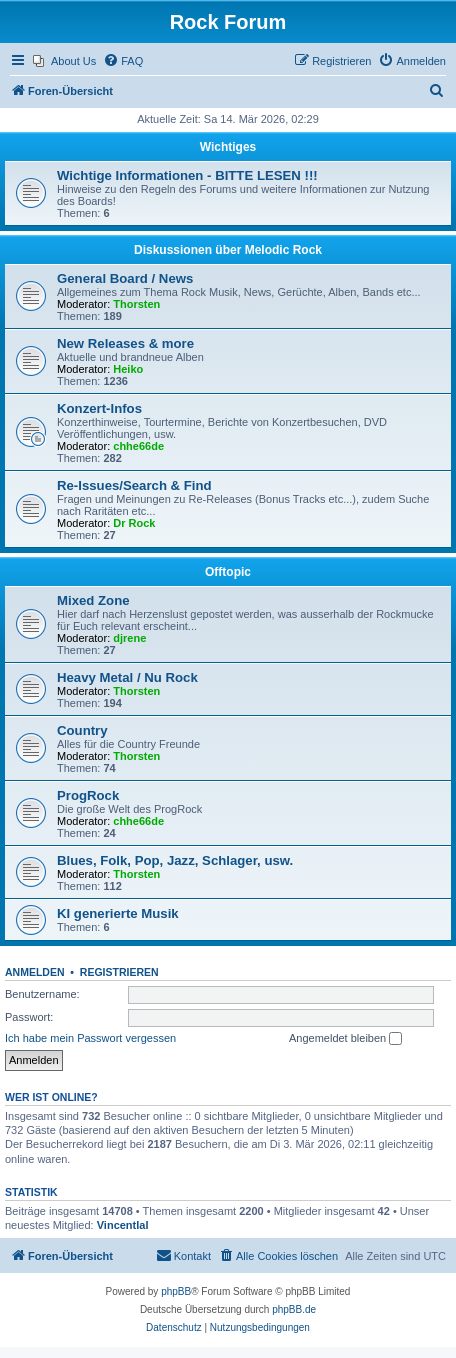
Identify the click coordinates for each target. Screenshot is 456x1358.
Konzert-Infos (99, 408)
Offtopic (228, 572)
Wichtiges (228, 147)
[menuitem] (64, 61)
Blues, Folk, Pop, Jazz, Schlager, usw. (175, 860)
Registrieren (119, 972)
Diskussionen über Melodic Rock (228, 250)
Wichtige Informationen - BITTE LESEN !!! (187, 175)
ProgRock (88, 795)
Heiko (128, 369)
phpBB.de (294, 1309)
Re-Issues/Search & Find (134, 485)
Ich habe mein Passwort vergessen (90, 1038)
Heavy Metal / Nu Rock (127, 677)
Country (82, 730)
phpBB (176, 1291)
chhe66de (138, 446)
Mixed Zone (93, 600)
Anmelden (35, 972)
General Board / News (125, 278)
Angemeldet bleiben (345, 1039)
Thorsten (136, 304)
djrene (129, 638)
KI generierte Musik (118, 913)
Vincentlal (123, 1225)
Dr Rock (134, 523)
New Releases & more (125, 343)
